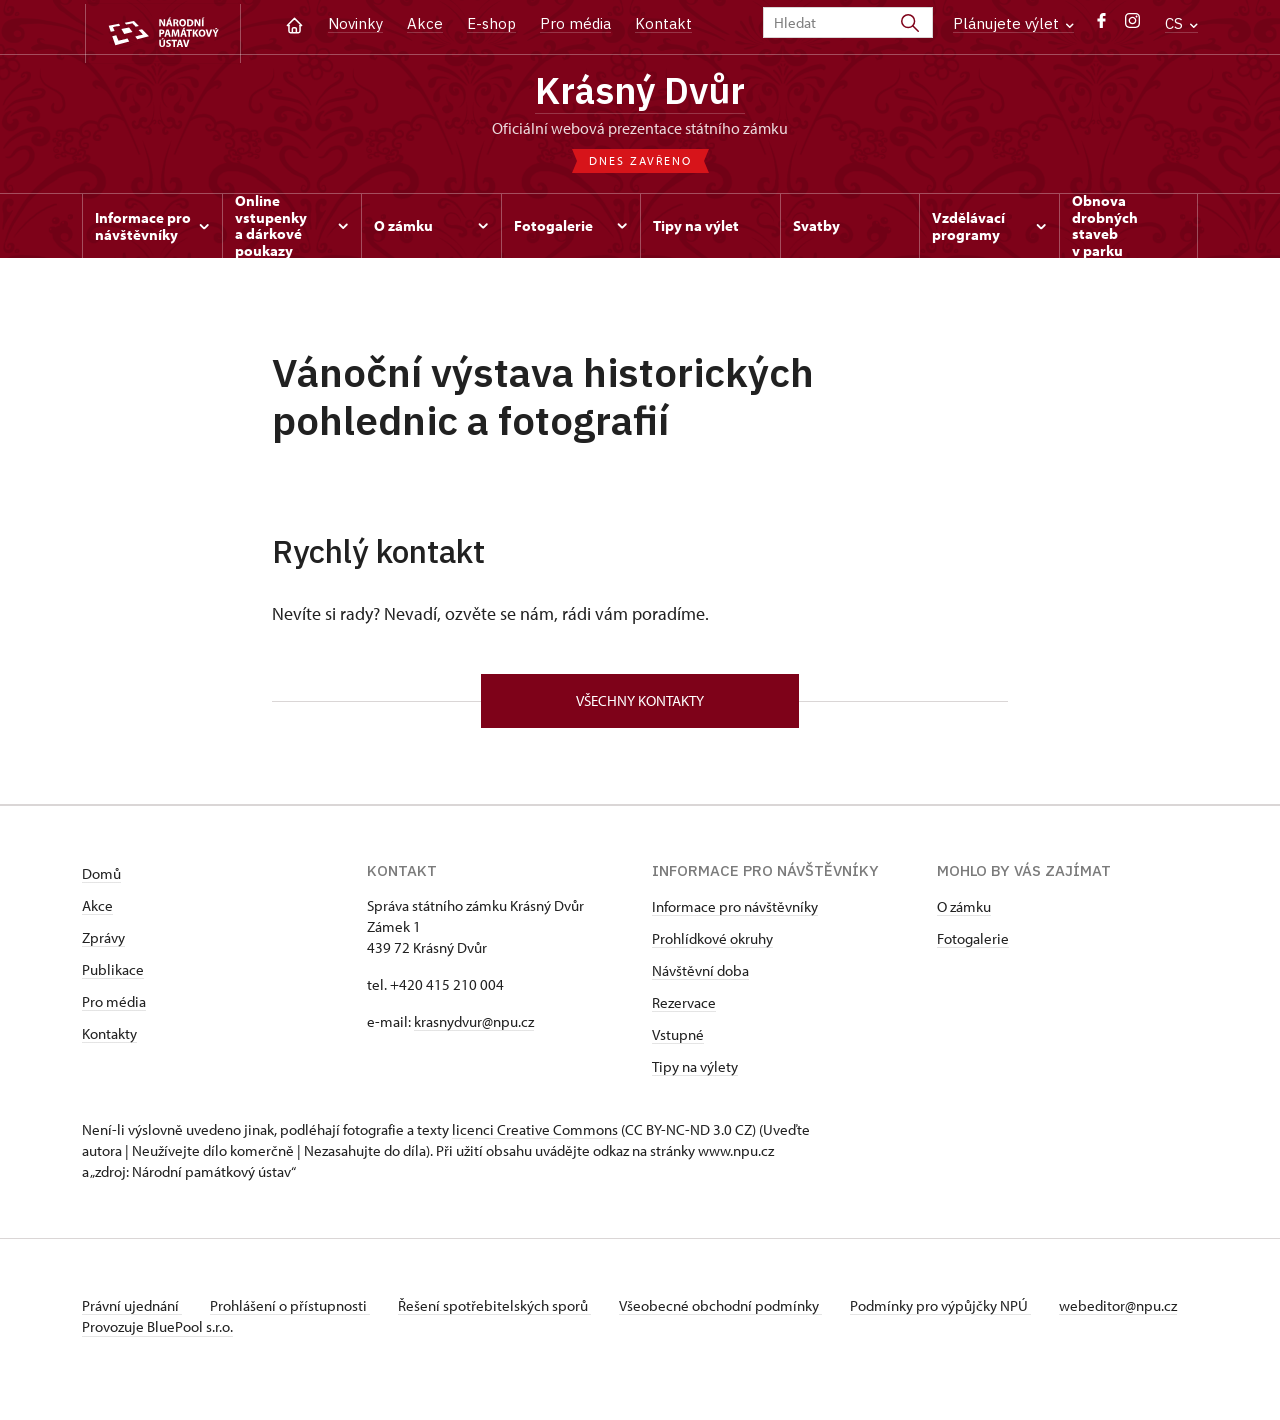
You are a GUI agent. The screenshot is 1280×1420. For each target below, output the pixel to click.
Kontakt (663, 23)
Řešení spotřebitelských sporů (502, 1311)
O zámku (964, 912)
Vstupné (678, 1040)
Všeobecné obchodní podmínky (732, 1311)
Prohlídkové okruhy (712, 944)
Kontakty (109, 1039)
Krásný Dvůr (640, 93)
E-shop (491, 23)
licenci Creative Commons (535, 1135)
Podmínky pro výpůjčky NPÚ (955, 1311)
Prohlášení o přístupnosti (294, 1311)
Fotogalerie (973, 944)
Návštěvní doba (700, 976)
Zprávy (103, 943)
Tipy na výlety (695, 1072)
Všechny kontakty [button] (640, 705)
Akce (425, 23)
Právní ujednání (132, 1311)
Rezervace (684, 1008)
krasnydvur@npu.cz (474, 1027)
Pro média (575, 23)
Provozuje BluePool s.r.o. (157, 1353)
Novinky (355, 23)
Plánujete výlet (1013, 23)
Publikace (113, 975)
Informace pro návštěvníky (735, 912)
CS (1181, 23)
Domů (101, 879)
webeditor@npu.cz (141, 1332)
